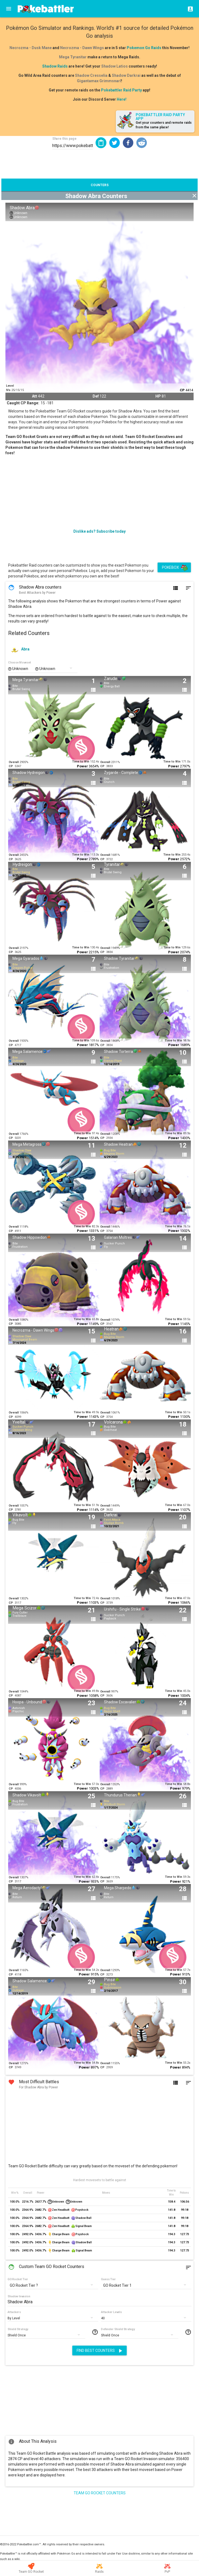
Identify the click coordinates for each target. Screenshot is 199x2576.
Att (34, 396)
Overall (14, 762)
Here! (121, 99)
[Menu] (8, 8)
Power (82, 766)
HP (158, 396)
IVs (8, 390)
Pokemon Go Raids (144, 48)
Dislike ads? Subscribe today (99, 531)
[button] (114, 142)
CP (182, 390)
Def (96, 396)
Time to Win (80, 761)
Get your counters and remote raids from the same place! (164, 125)
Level (10, 385)
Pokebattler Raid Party (121, 90)
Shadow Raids (55, 66)
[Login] (189, 9)
